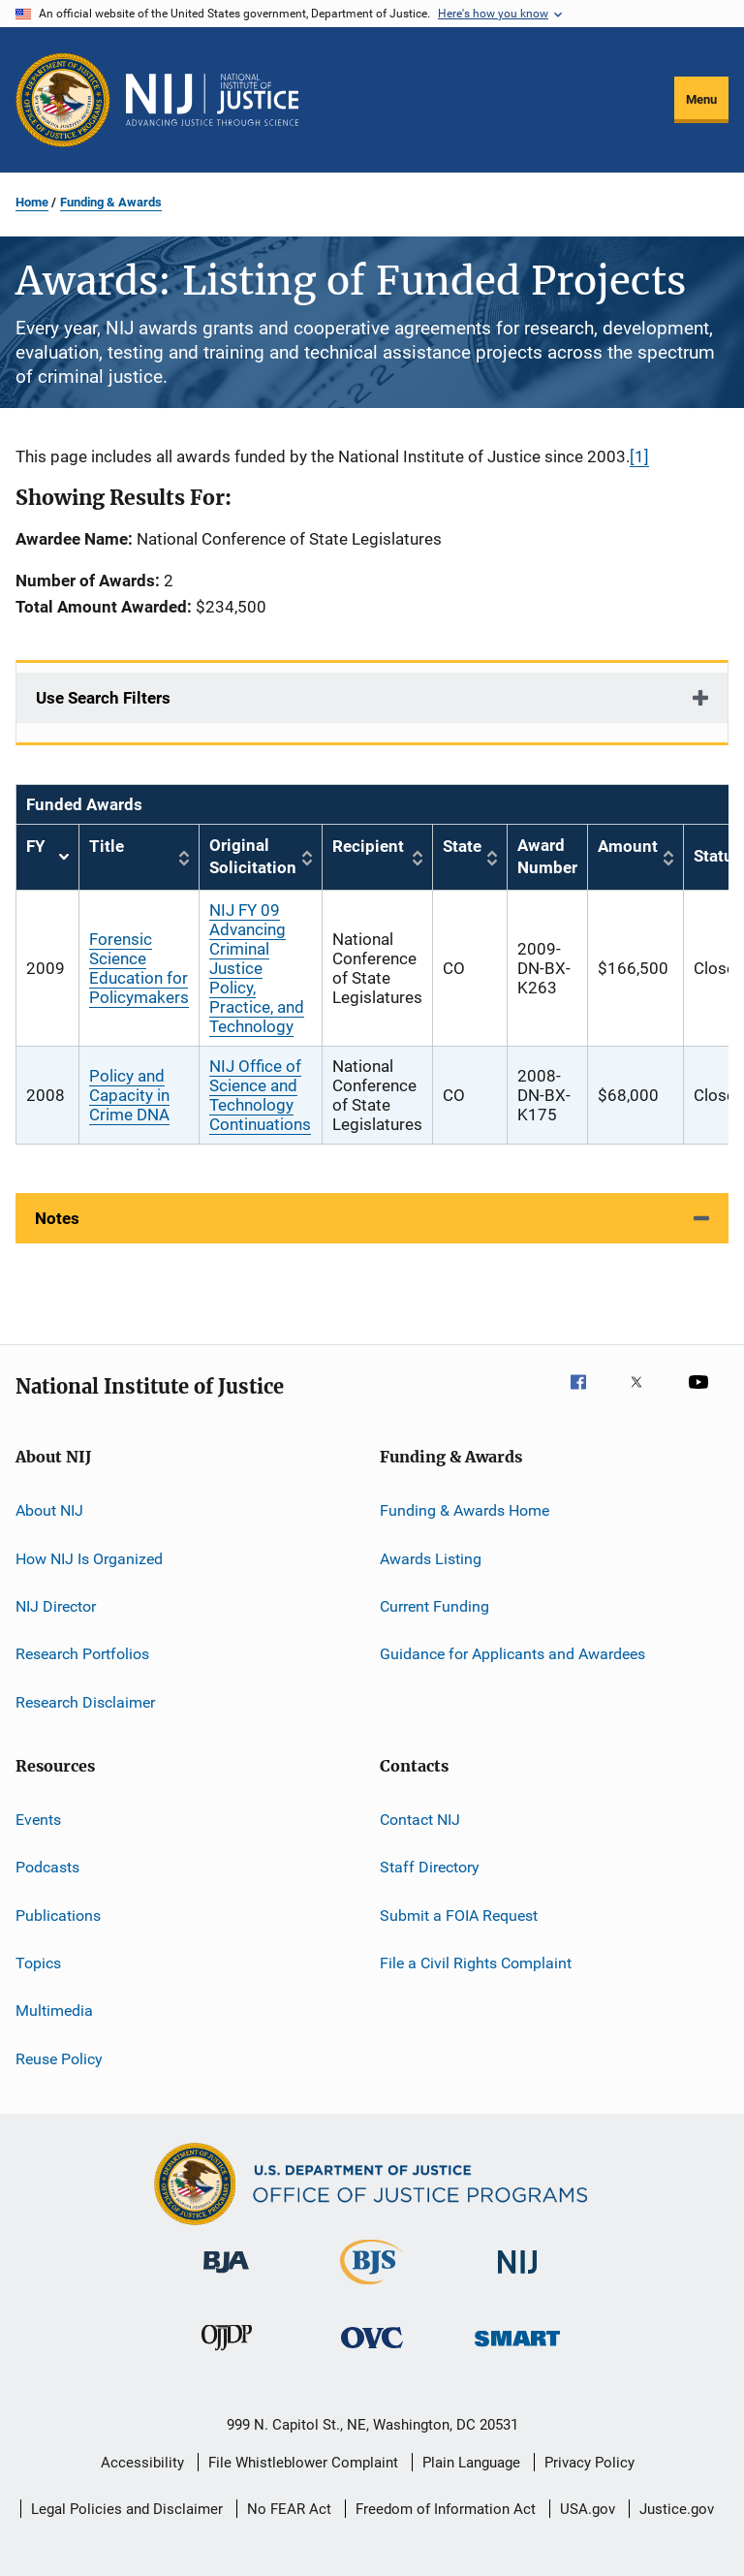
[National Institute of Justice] (517, 2277)
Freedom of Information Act (446, 2509)
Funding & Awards (111, 202)
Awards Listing (430, 1558)
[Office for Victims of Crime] (372, 2352)
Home (32, 202)
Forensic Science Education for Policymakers (139, 968)
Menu (701, 99)
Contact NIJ (420, 1819)
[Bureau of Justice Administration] (226, 2276)
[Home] (212, 100)
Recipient (368, 846)
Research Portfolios (82, 1654)
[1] (639, 456)
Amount (628, 846)
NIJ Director (56, 1606)
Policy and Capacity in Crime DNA (129, 1095)
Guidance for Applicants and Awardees (512, 1654)
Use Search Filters (103, 697)
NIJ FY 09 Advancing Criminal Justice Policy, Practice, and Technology (256, 968)
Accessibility (142, 2462)
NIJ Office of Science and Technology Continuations (260, 1095)
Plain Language (471, 2462)
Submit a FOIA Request (459, 1915)
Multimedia (54, 2010)
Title (106, 846)
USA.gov (587, 2509)
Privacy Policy (589, 2462)
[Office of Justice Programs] (63, 99)
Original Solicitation (252, 856)
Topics (38, 1963)
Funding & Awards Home (464, 1510)
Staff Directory (430, 1867)
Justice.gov (676, 2509)
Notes (57, 1218)
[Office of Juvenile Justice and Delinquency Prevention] (227, 2354)
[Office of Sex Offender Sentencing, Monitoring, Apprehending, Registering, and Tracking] (517, 2350)
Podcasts (47, 1867)
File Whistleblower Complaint (303, 2462)
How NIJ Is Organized (89, 1558)
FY (47, 857)
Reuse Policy (59, 2059)
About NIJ (49, 1510)
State (462, 846)
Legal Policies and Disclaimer (127, 2509)
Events (38, 1819)
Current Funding (434, 1606)
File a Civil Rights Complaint (476, 1963)
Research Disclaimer (85, 1701)
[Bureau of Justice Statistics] (371, 2288)
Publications (58, 1915)
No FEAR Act (289, 2509)
